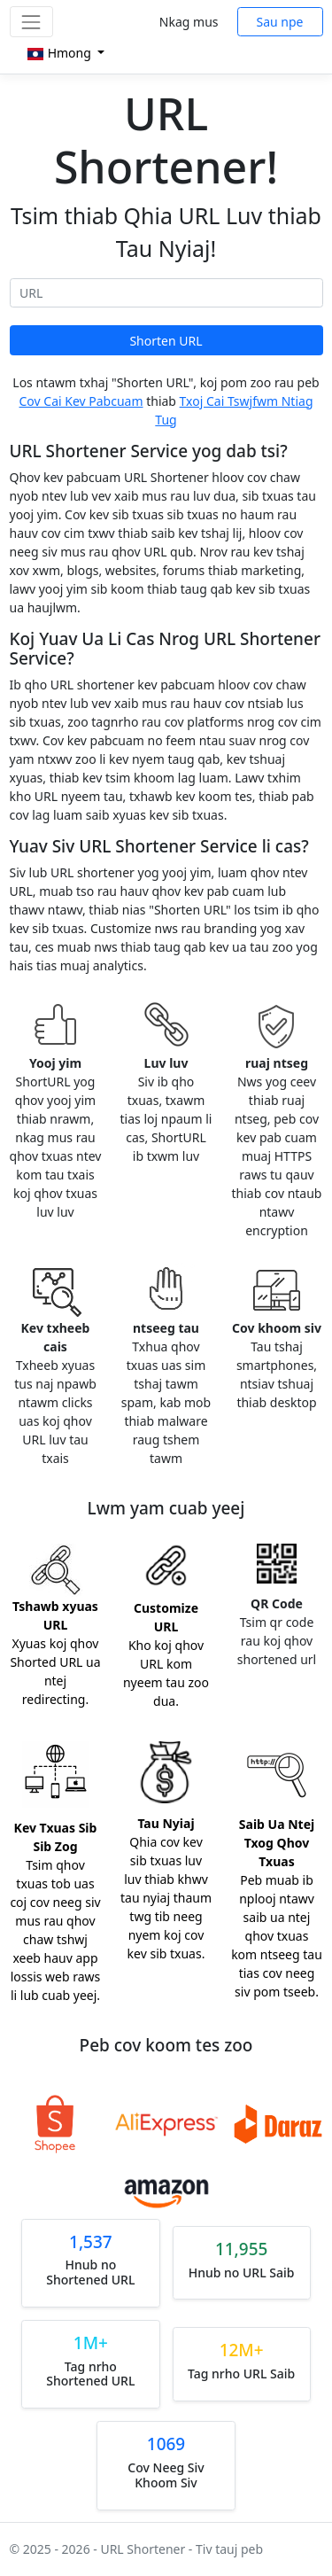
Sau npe (280, 21)
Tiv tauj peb (229, 2549)
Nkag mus (189, 21)
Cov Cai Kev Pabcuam (81, 401)
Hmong (60, 52)
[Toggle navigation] (31, 21)
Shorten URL (165, 340)
